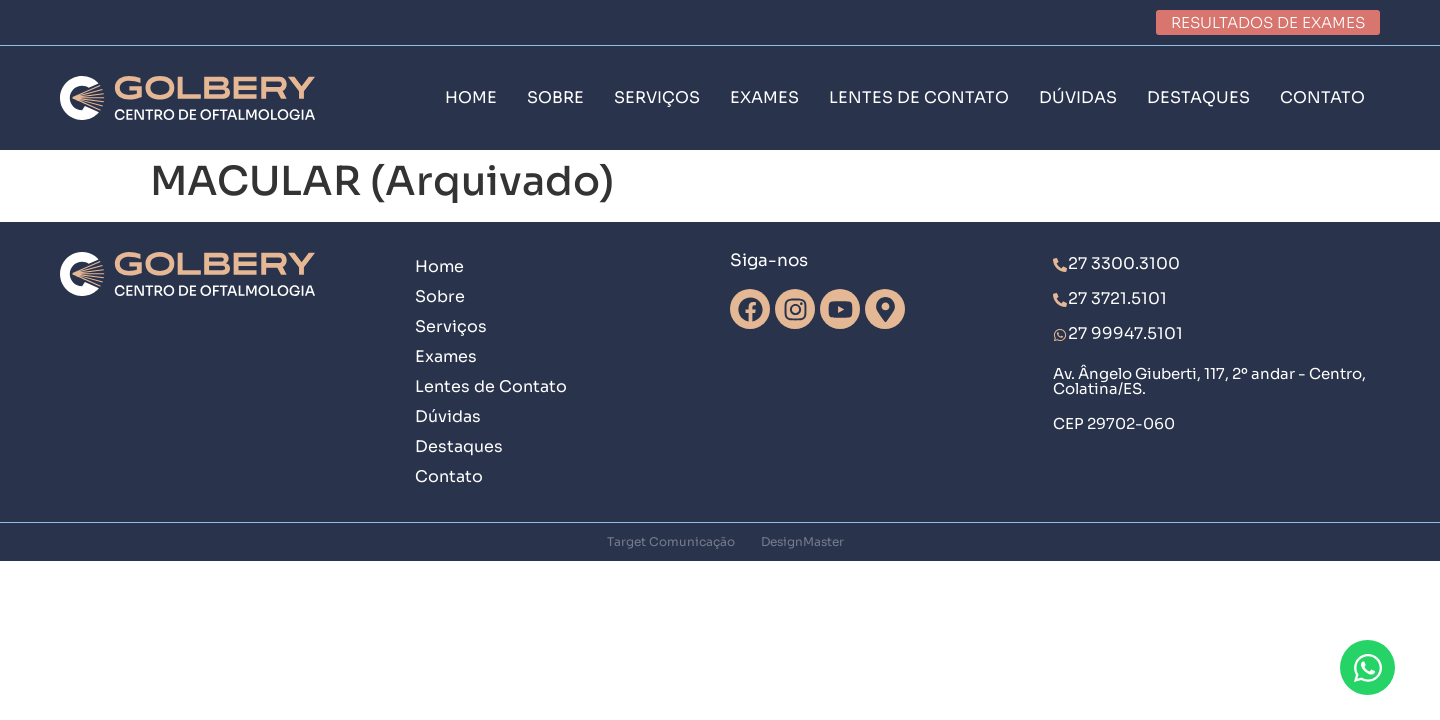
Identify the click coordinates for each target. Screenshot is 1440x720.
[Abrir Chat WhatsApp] (1367, 667)
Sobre (440, 296)
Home (439, 266)
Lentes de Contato (491, 386)
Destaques (459, 446)
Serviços (451, 326)
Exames (446, 356)
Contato (449, 476)
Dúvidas (448, 416)
